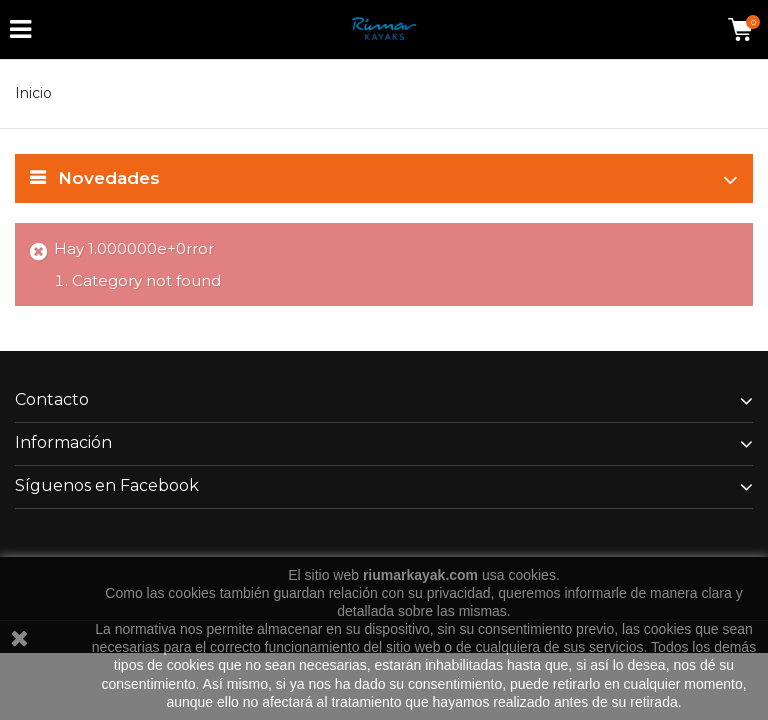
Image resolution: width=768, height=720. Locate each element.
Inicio (33, 93)
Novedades (109, 178)
